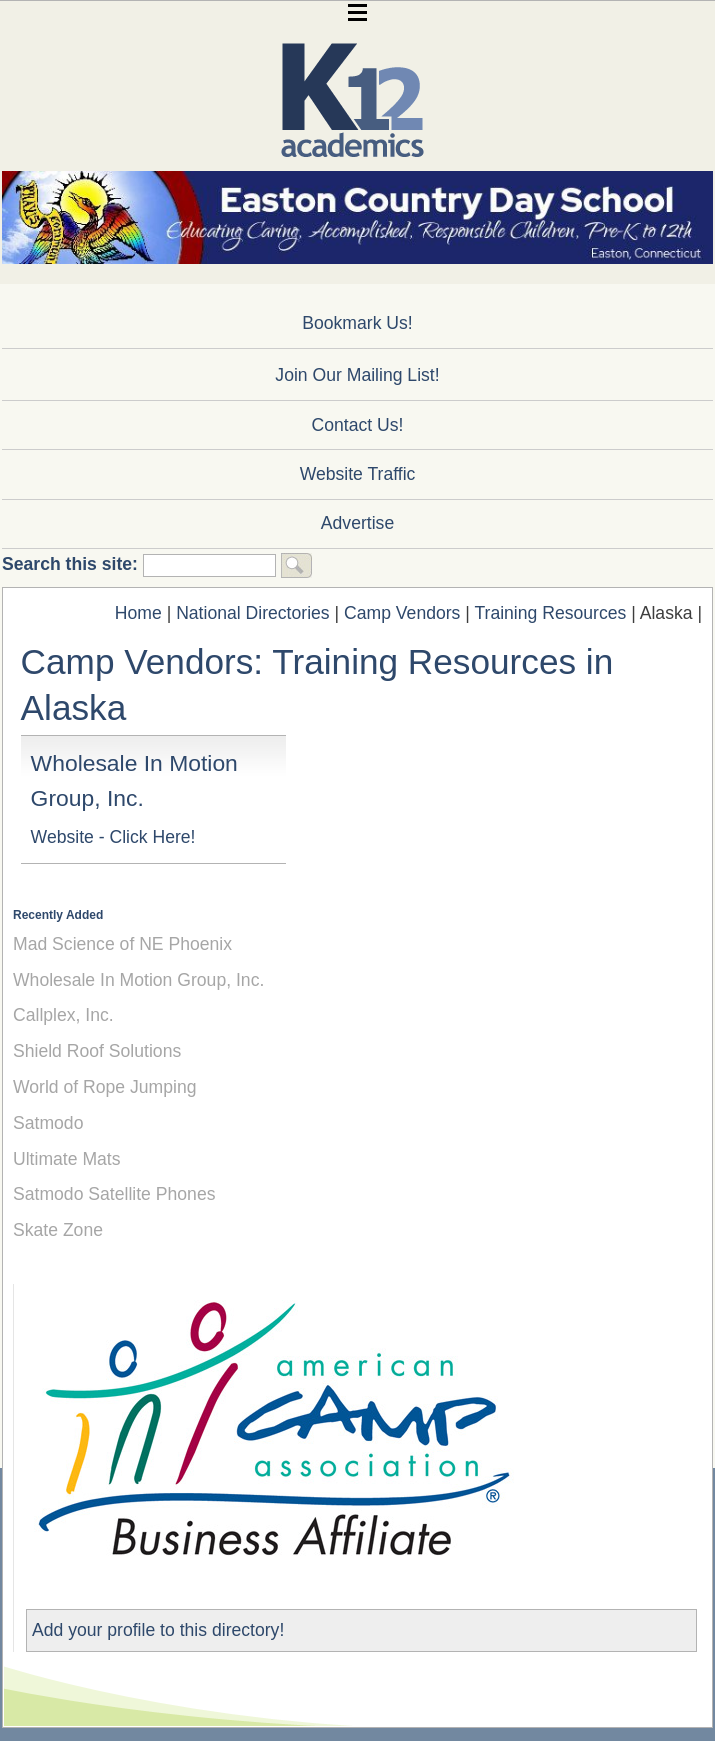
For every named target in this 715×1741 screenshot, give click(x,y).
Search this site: (72, 564)
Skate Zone (58, 1230)
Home (138, 613)
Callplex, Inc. (63, 1015)
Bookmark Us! (357, 323)
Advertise (357, 523)
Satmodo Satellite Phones (114, 1194)
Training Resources (550, 613)
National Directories (253, 613)
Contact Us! (358, 425)
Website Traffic (358, 474)
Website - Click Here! (113, 837)
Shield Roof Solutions (97, 1051)
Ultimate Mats (67, 1159)
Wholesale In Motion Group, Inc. (138, 980)
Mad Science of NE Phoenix (122, 944)
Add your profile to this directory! (158, 1630)
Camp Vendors (402, 613)
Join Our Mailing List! (357, 375)
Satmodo (48, 1123)
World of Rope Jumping (105, 1087)
